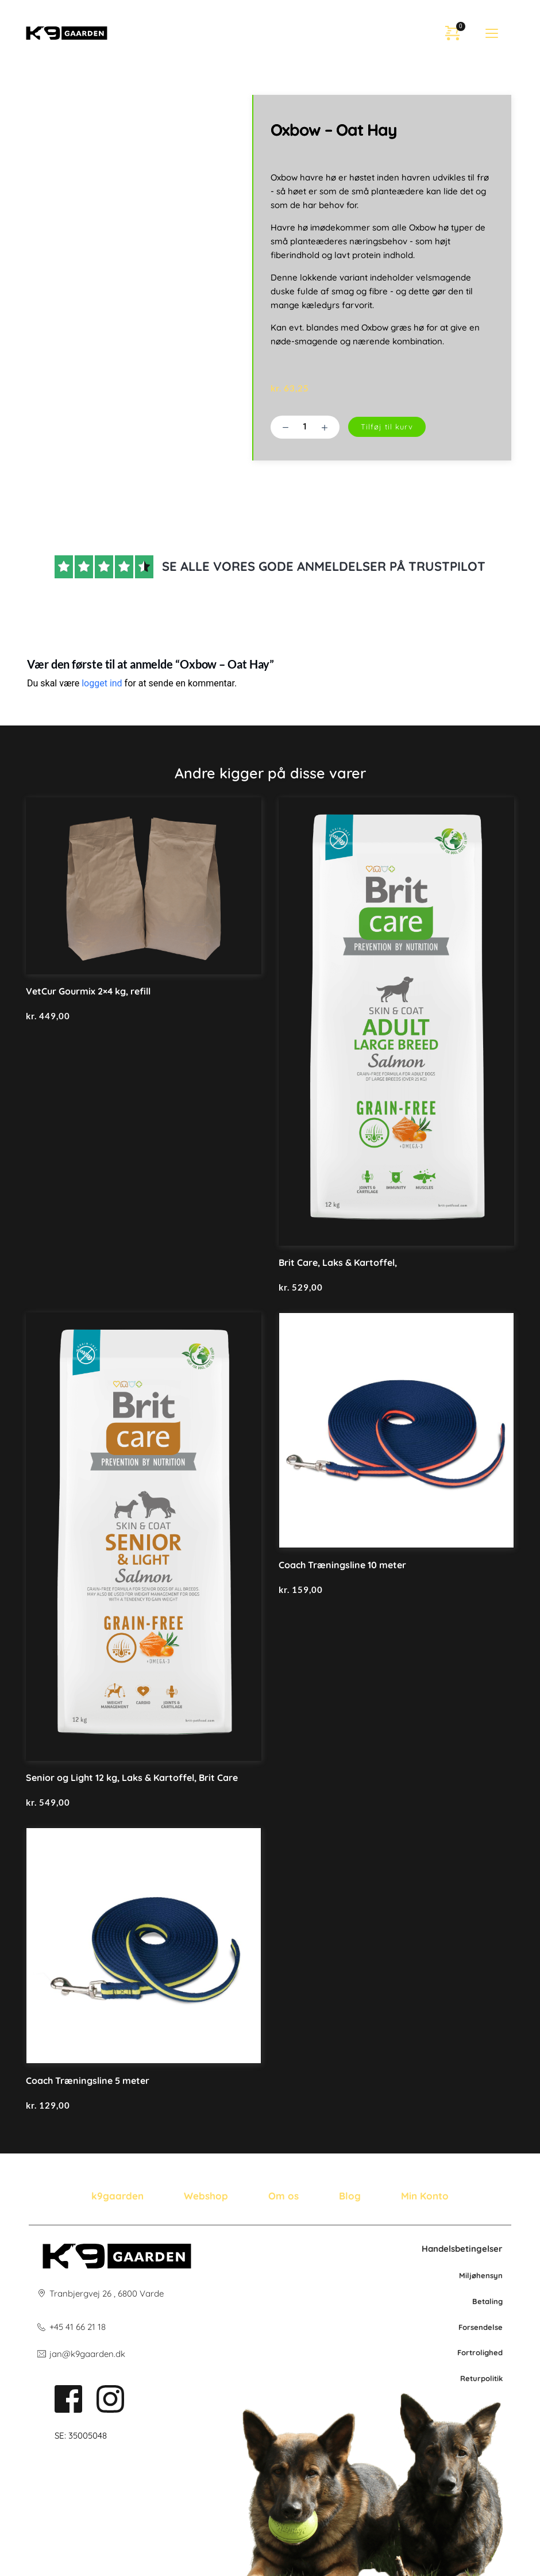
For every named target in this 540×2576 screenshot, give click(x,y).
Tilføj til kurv (387, 426)
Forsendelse (480, 2327)
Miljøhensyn (481, 2275)
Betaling (487, 2301)
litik (496, 2378)
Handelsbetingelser (462, 2248)
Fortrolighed (480, 2352)
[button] (491, 33)
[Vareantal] (305, 427)
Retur (470, 2378)
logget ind (102, 683)
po (485, 2378)
